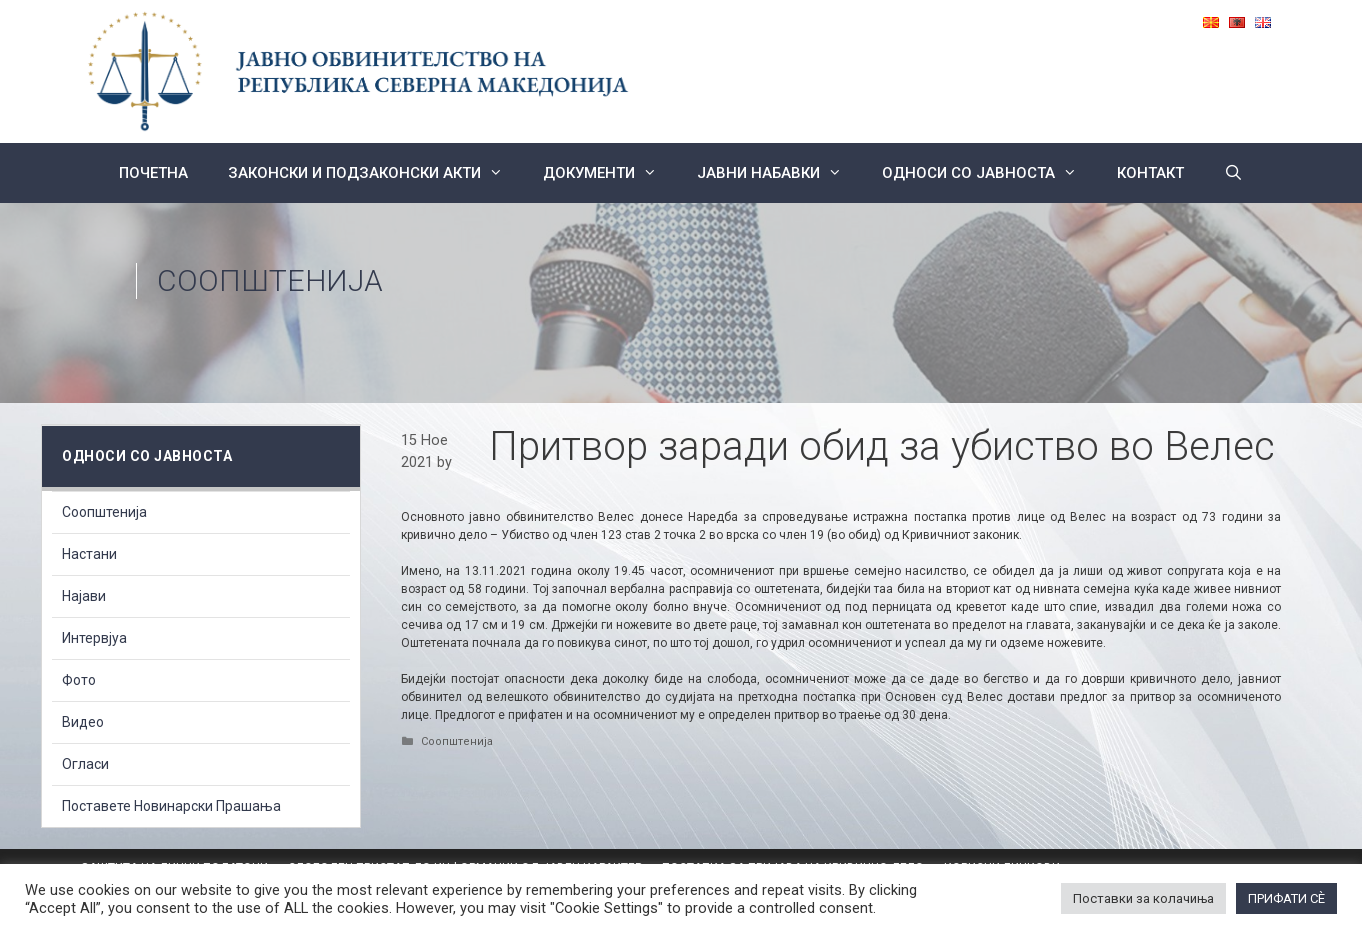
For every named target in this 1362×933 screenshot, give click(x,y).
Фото (79, 680)
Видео (83, 722)
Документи (610, 173)
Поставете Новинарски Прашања (171, 806)
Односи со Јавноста (989, 173)
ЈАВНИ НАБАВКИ (779, 173)
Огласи (85, 764)
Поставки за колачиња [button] (1143, 898)
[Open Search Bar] (1233, 173)
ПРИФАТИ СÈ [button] (1286, 898)
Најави (84, 596)
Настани (89, 554)
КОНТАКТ (1150, 173)
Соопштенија (270, 280)
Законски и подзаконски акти (375, 173)
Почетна (153, 173)
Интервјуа (94, 638)
